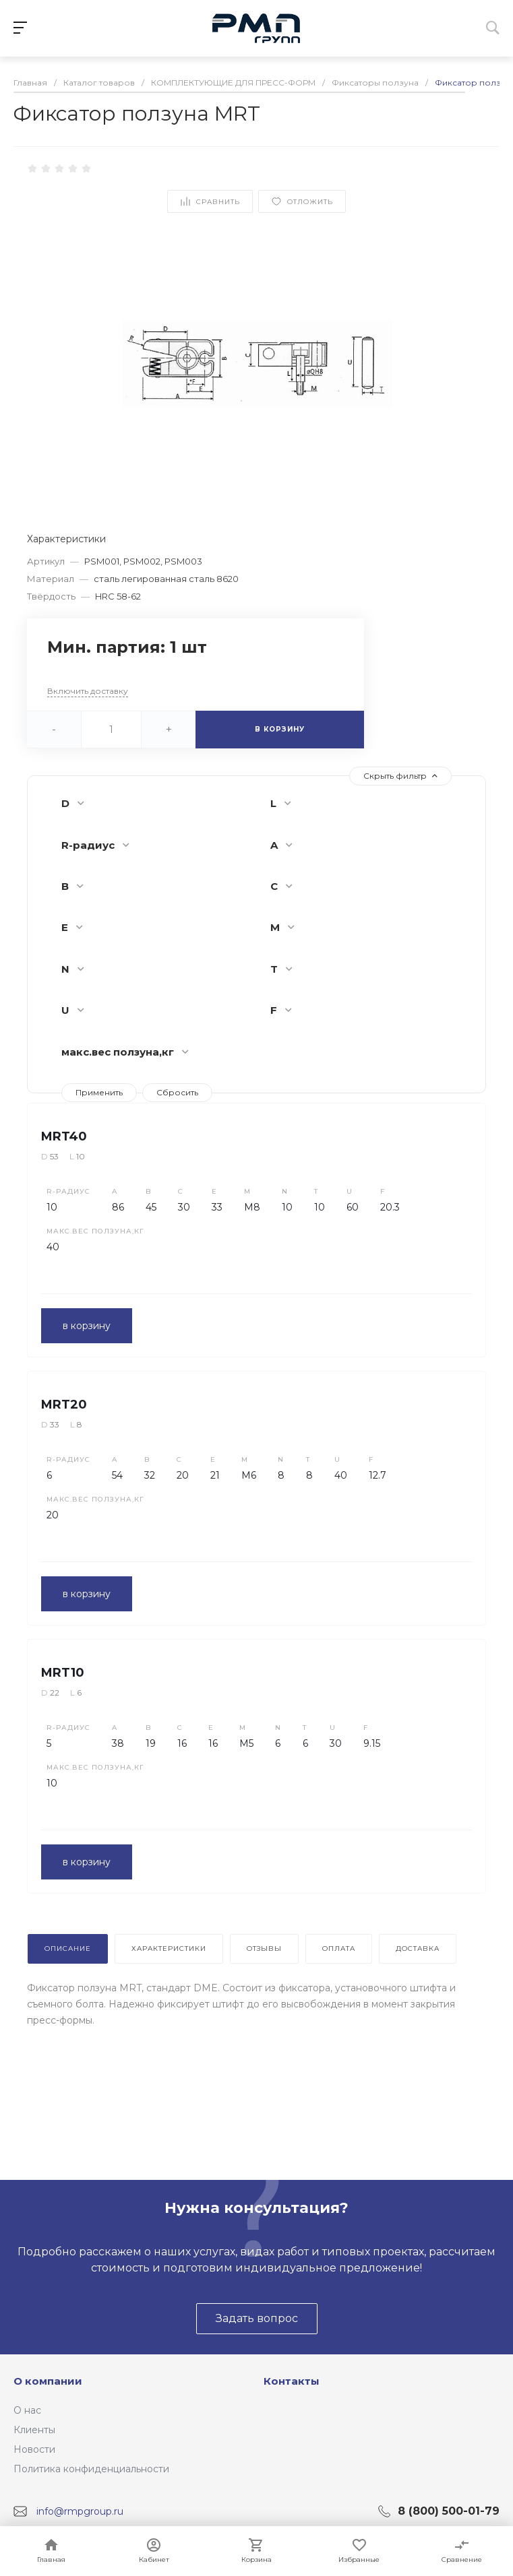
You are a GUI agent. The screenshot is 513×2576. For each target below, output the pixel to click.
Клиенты (34, 2430)
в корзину (87, 1326)
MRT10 (62, 1672)
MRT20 (64, 1404)
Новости (34, 2449)
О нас (27, 2410)
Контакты (292, 2381)
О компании (47, 2381)
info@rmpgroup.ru (79, 2511)
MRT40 (64, 1136)
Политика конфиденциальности (91, 2469)
